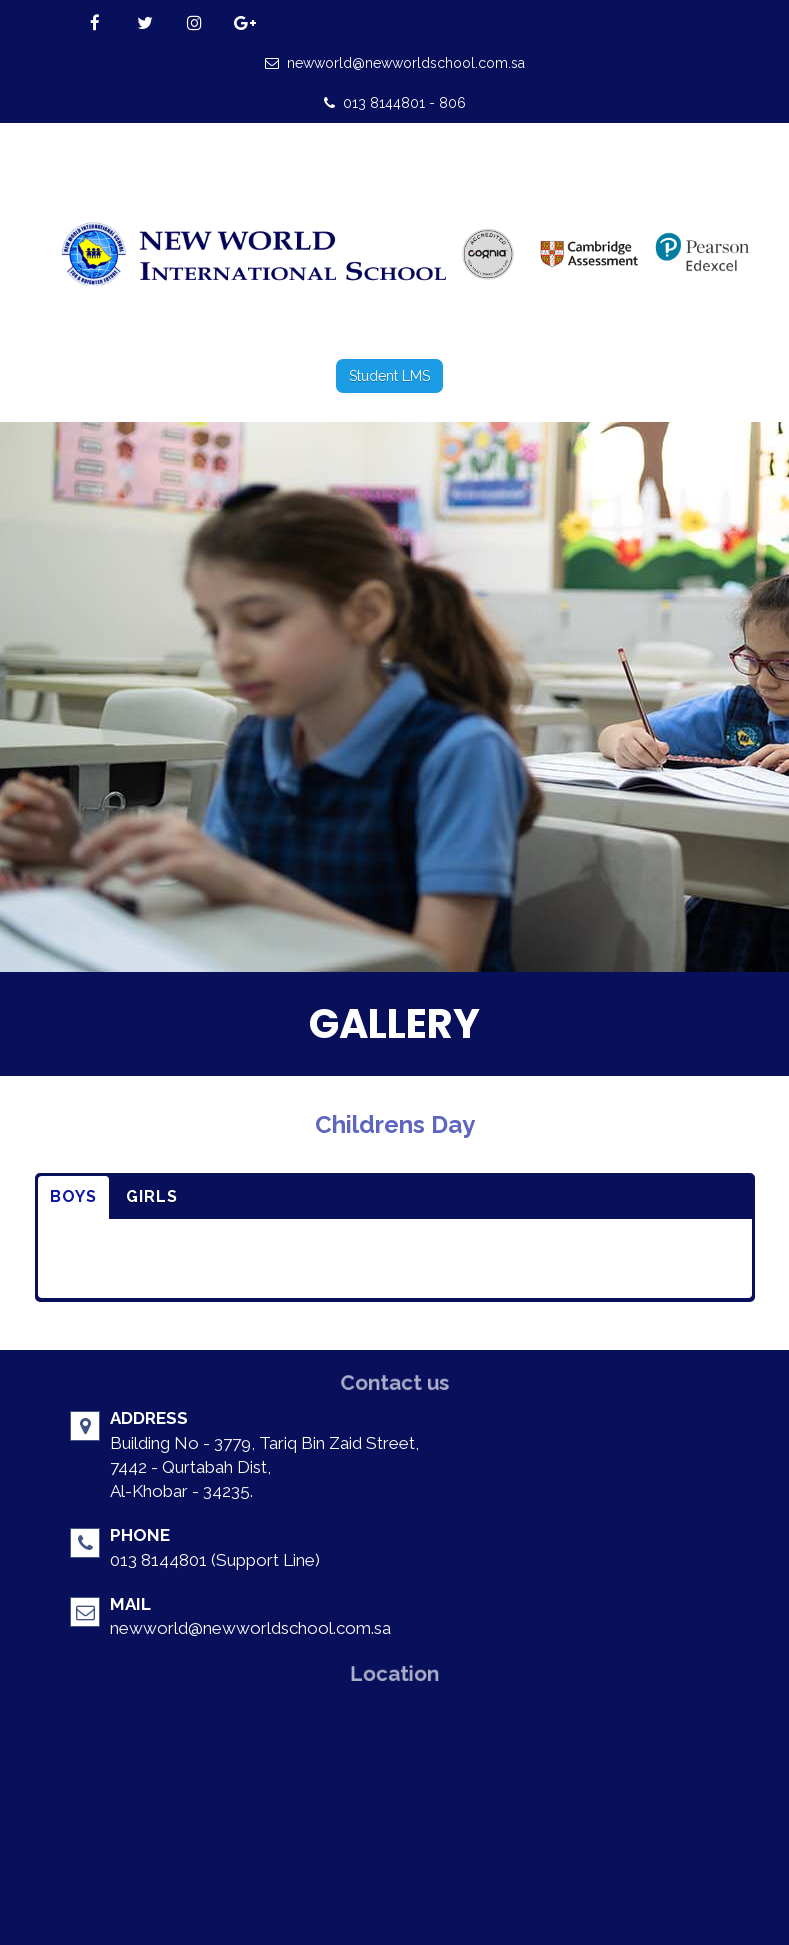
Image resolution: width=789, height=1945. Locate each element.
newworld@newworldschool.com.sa (395, 63)
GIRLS (152, 1196)
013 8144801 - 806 (395, 103)
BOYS (73, 1196)
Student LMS (389, 376)
